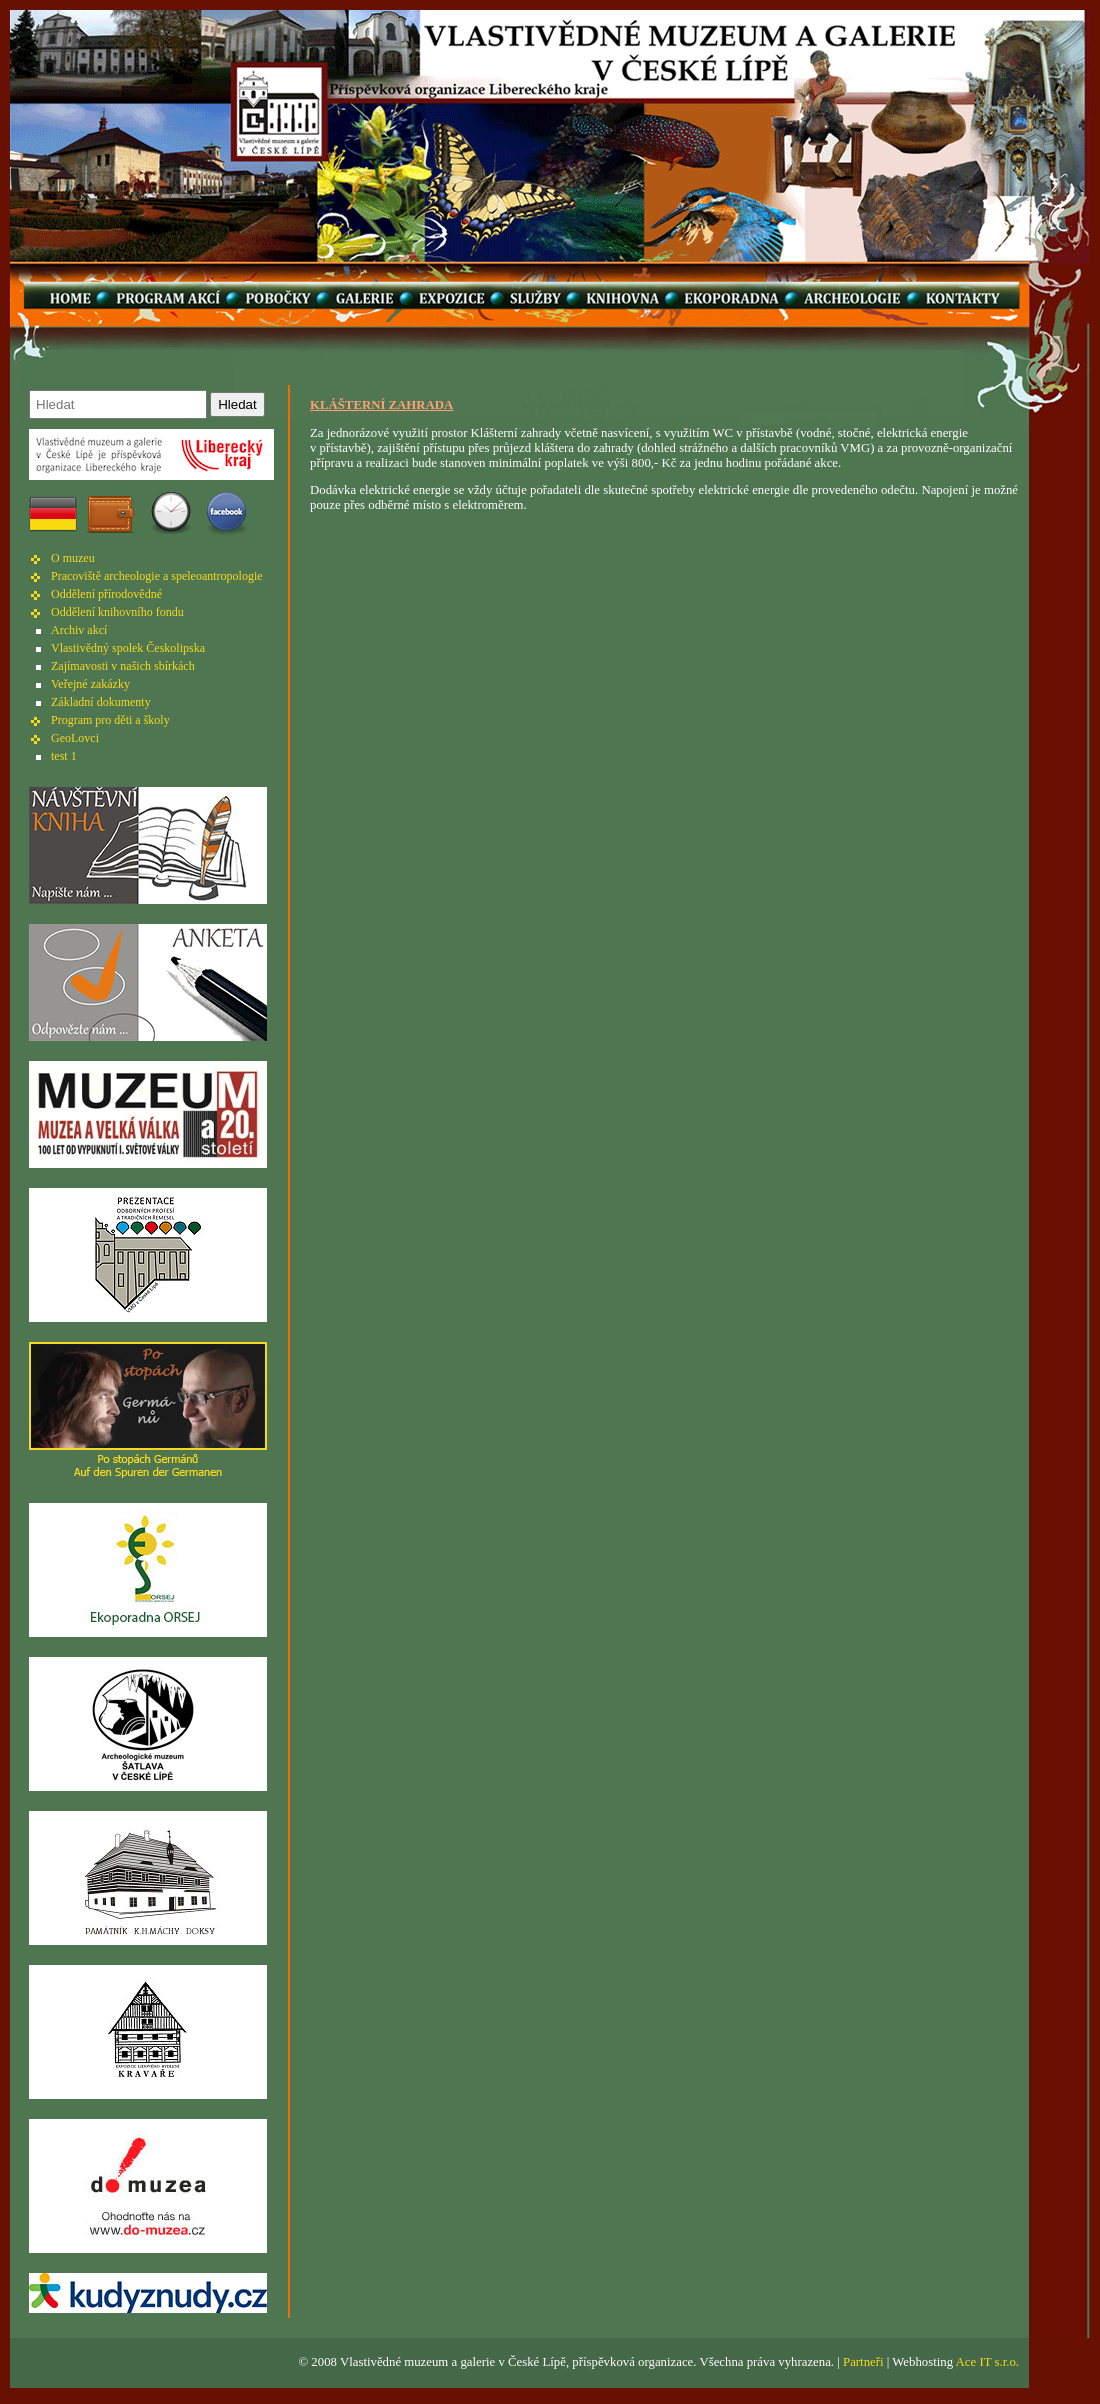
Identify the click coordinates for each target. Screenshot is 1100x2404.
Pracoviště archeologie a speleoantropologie (157, 576)
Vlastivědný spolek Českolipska (128, 648)
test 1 (64, 756)
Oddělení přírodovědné (106, 594)
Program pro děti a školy (110, 720)
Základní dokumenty (101, 702)
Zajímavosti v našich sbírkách (123, 666)
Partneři (863, 2362)
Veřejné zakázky (90, 684)
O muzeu (73, 558)
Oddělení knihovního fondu (117, 612)
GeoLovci (75, 738)
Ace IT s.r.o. (987, 2362)
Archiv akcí (79, 630)
